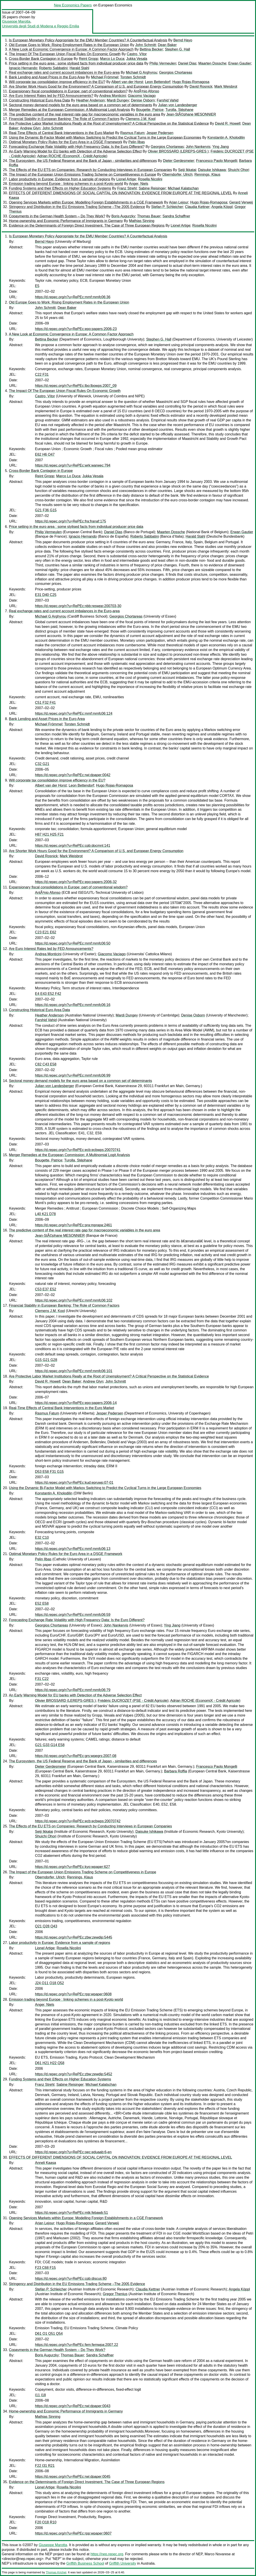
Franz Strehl (127, 188)
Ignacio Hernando (23, 68)
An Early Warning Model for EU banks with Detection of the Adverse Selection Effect (75, 151)
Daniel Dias (187, 63)
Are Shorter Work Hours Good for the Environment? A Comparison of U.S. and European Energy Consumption (96, 86)
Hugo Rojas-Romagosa (190, 82)
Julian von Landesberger (177, 105)
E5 (37, 286)
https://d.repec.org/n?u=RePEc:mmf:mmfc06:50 (72, 943)
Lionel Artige (126, 179)
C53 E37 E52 (45, 1289)
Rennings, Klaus (207, 174)
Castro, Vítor (137, 54)
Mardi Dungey (118, 100)
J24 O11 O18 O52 (49, 1983)
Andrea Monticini (112, 96)
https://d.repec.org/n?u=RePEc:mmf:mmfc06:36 (72, 297)
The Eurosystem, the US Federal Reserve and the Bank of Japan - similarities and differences (83, 161)
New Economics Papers (73, 5)
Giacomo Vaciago (142, 96)
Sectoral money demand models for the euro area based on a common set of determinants (80, 105)
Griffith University (122, 2563)
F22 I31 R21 (45, 2466)
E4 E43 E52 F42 (48, 994)
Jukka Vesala (136, 59)
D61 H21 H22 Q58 (49, 2063)
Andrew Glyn (30, 128)
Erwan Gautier (239, 63)
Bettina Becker (151, 49)
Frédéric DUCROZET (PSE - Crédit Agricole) (133, 1700)
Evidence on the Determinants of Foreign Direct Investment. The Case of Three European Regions (86, 225)
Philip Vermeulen (163, 63)
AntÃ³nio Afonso (146, 91)
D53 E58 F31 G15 (49, 1472)
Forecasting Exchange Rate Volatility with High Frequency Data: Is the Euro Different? (77, 147)
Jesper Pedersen (159, 133)
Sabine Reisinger (152, 188)
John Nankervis (198, 147)
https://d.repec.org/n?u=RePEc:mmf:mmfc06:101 (73, 1371)
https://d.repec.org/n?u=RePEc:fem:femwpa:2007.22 (76, 2345)
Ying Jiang (220, 147)
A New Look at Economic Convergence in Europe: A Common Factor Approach (71, 49)
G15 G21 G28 (46, 1360)
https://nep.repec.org (106, 2554)
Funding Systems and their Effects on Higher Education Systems (60, 188)
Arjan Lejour (178, 202)
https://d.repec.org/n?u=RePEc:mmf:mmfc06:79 (72, 1690)
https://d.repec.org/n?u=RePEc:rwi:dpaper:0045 (72, 2476)
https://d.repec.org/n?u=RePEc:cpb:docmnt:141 (72, 845)
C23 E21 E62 (45, 932)
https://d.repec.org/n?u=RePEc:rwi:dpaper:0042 (72, 775)
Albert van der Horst (127, 82)
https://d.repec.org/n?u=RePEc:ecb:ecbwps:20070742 (78, 1821)
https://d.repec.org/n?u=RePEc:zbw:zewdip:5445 (73, 1937)
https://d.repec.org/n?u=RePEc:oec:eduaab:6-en (73, 2152)
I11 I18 (40, 2395)
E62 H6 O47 (45, 454)
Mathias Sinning (141, 221)
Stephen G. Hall (177, 49)
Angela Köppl (222, 207)
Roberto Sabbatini (53, 68)
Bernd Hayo (182, 40)
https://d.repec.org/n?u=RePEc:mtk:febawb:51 (71, 2213)
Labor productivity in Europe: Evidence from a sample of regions (59, 179)
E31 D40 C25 (45, 595)
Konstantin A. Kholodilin (226, 137)
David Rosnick (201, 86)
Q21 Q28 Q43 (46, 1926)
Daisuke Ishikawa (212, 170)
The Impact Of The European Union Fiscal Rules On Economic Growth (65, 54)
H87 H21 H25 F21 (49, 834)
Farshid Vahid (167, 100)
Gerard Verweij (241, 202)
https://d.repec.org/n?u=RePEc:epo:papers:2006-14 (76, 1403)
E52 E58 (42, 1603)
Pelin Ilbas (136, 142)
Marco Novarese (218, 2554)
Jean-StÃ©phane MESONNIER (191, 114)
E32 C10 (42, 1537)
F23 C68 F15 (45, 2268)
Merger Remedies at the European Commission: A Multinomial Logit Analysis (69, 110)
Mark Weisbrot (225, 86)
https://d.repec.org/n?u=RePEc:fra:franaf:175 (70, 521)
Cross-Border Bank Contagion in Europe (41, 59)
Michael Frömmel (104, 77)
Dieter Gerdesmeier (178, 161)
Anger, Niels (138, 184)
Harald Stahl (79, 68)
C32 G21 (42, 764)
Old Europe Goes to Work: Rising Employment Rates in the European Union (69, 45)
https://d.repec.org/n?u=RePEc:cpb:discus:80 (71, 2278)
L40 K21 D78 (45, 1214)
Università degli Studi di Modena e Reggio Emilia (40, 26)
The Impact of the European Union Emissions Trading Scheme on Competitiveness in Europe (82, 174)
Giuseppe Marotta (16, 21)
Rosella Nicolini (150, 179)
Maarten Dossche (212, 63)
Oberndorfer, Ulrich (177, 174)
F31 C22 (42, 1679)
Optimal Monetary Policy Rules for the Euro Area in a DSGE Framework (65, 142)
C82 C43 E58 (45, 1064)
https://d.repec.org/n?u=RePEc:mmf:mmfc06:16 (72, 1005)
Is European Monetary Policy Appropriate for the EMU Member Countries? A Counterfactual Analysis (88, 40)
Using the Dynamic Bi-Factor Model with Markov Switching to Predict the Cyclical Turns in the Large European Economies (105, 137)
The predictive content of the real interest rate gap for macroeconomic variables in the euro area (84, 114)
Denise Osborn (143, 100)
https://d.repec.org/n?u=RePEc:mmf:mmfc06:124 (73, 713)
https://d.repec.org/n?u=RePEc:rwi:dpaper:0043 (72, 2406)
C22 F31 (42, 374)
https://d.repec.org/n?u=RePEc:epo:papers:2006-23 (76, 329)
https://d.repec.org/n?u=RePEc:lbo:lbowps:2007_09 (76, 386)
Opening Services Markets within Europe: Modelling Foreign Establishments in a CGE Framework (86, 202)
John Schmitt (145, 45)
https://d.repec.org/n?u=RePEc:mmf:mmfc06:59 (72, 1615)
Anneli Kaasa (45, 2163)
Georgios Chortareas (175, 72)
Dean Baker (167, 45)
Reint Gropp (88, 59)
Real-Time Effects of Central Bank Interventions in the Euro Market (61, 133)
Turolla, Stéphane (179, 110)
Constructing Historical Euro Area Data (39, 100)
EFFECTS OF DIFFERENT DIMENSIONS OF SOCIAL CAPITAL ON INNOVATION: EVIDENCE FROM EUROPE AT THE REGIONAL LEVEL (120, 193)
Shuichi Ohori (238, 170)
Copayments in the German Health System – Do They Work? (57, 216)
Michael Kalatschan (183, 188)
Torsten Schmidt (133, 77)
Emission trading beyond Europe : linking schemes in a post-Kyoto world (66, 184)
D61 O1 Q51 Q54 (49, 2333)
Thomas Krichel (56, 2572)
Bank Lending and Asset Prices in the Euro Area (47, 77)
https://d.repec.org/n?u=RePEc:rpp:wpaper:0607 (73, 2533)
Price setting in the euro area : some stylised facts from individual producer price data (76, 63)
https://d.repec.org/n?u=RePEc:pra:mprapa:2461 (73, 1225)
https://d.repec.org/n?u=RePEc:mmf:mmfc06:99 (72, 1075)
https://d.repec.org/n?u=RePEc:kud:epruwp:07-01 (74, 1482)
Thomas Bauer (148, 216)
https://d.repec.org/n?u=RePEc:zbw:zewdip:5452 (73, 2074)
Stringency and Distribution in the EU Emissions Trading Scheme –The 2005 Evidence (77, 207)
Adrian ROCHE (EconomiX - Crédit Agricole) (72, 156)
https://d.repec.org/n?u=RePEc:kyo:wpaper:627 (72, 1867)
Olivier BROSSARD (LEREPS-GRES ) (178, 151)
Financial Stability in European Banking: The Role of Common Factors (64, 119)
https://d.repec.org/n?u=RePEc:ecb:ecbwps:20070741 (78, 1150)
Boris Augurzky (123, 216)
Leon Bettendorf (157, 82)
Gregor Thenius (115, 2294)
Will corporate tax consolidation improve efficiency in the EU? (57, 82)
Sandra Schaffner (176, 216)
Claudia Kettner (197, 207)
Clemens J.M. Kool (141, 119)
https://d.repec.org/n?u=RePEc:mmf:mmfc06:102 (73, 1300)
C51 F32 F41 (45, 702)
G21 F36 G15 (46, 510)
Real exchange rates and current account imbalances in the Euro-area (64, 72)
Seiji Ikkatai (187, 170)
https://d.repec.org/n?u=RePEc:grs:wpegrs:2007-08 (75, 1756)
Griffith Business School (85, 2563)
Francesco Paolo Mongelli (216, 161)
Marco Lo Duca (112, 59)
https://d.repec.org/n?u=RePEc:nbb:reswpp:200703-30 (78, 606)
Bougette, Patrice (150, 110)
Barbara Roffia (175, 1771)
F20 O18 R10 (45, 2522)
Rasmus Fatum (132, 133)
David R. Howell (227, 123)
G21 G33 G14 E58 (50, 1745)
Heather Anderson (90, 100)
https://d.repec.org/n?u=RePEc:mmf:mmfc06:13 (72, 1549)
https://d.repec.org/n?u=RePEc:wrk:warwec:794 (72, 465)
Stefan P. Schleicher (167, 207)
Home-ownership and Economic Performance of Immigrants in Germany (66, 221)
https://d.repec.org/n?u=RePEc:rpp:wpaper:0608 (73, 1994)
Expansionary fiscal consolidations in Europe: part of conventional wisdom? (68, 91)
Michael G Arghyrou (141, 72)
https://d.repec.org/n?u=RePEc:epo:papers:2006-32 (76, 882)
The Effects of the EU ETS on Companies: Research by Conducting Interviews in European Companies (90, 170)
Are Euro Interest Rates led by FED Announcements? (51, 96)
